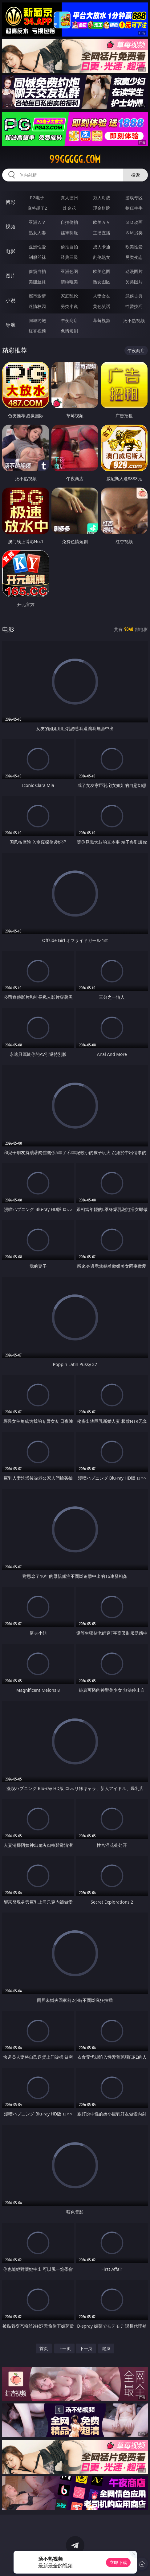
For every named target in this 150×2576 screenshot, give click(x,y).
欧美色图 (101, 271)
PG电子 (37, 197)
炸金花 (69, 208)
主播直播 (101, 232)
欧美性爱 (134, 247)
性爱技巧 (134, 306)
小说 (10, 300)
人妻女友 (101, 296)
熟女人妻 (37, 232)
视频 (10, 226)
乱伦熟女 (101, 257)
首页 (43, 2348)
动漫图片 (134, 271)
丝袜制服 (69, 232)
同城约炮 (37, 320)
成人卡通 (101, 247)
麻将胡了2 (37, 208)
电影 (10, 251)
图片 (10, 275)
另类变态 (134, 257)
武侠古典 (134, 296)
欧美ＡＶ (101, 222)
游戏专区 (134, 197)
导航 (10, 324)
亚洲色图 (69, 271)
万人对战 (101, 197)
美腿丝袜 (37, 282)
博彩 (10, 202)
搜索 (135, 175)
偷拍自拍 (69, 247)
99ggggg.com (75, 159)
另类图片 (134, 282)
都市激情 (37, 296)
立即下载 (118, 2562)
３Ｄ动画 (134, 222)
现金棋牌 (101, 208)
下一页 (85, 2348)
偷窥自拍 (37, 271)
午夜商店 (69, 320)
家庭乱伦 (69, 296)
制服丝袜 (37, 257)
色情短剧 (69, 331)
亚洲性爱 (37, 247)
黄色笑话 (101, 306)
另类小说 (69, 306)
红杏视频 (37, 331)
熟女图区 (101, 282)
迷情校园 (37, 306)
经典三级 (69, 257)
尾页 (106, 2348)
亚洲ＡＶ (37, 222)
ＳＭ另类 (134, 232)
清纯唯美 (69, 282)
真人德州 (69, 197)
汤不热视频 (134, 320)
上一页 (64, 2348)
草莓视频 (101, 320)
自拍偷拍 (69, 222)
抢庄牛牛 (134, 208)
